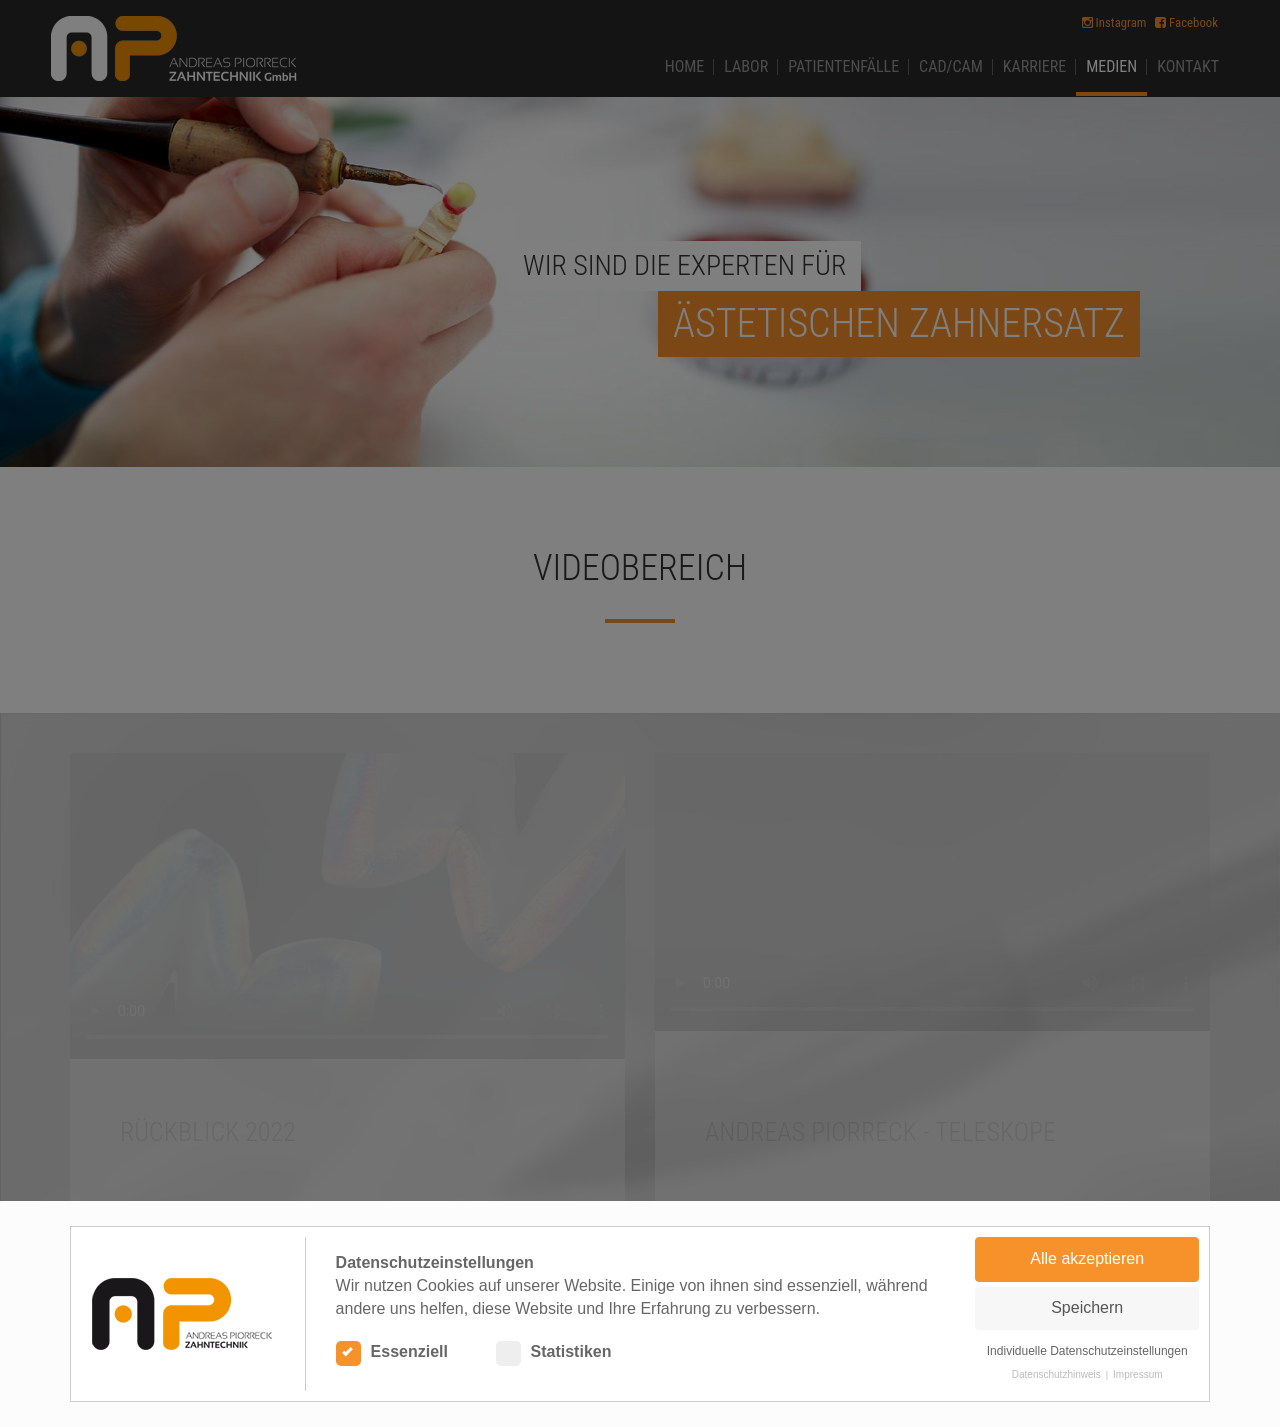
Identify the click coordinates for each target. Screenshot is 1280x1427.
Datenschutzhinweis (1056, 1374)
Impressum (1137, 1374)
